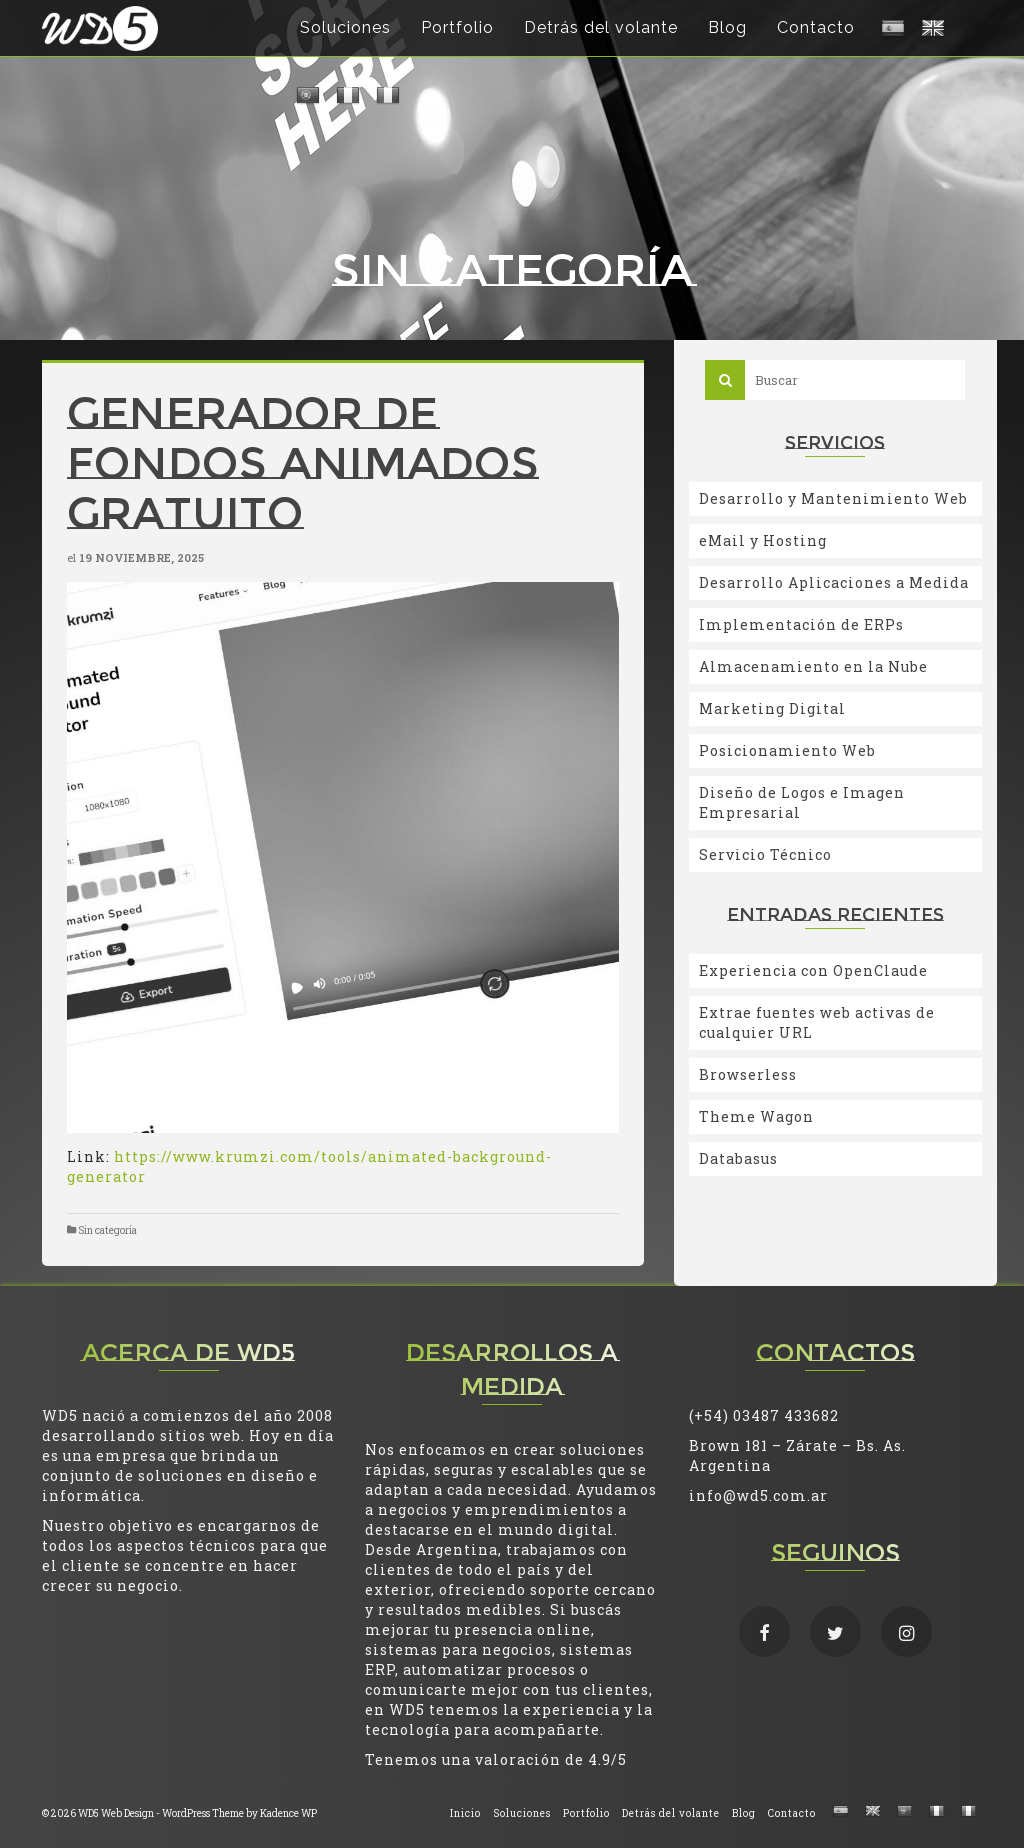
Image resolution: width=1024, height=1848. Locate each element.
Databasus (738, 1158)
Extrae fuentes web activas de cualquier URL (817, 1022)
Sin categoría (107, 1230)
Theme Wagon (756, 1116)
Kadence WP (288, 1813)
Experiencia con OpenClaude (813, 970)
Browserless (748, 1074)
